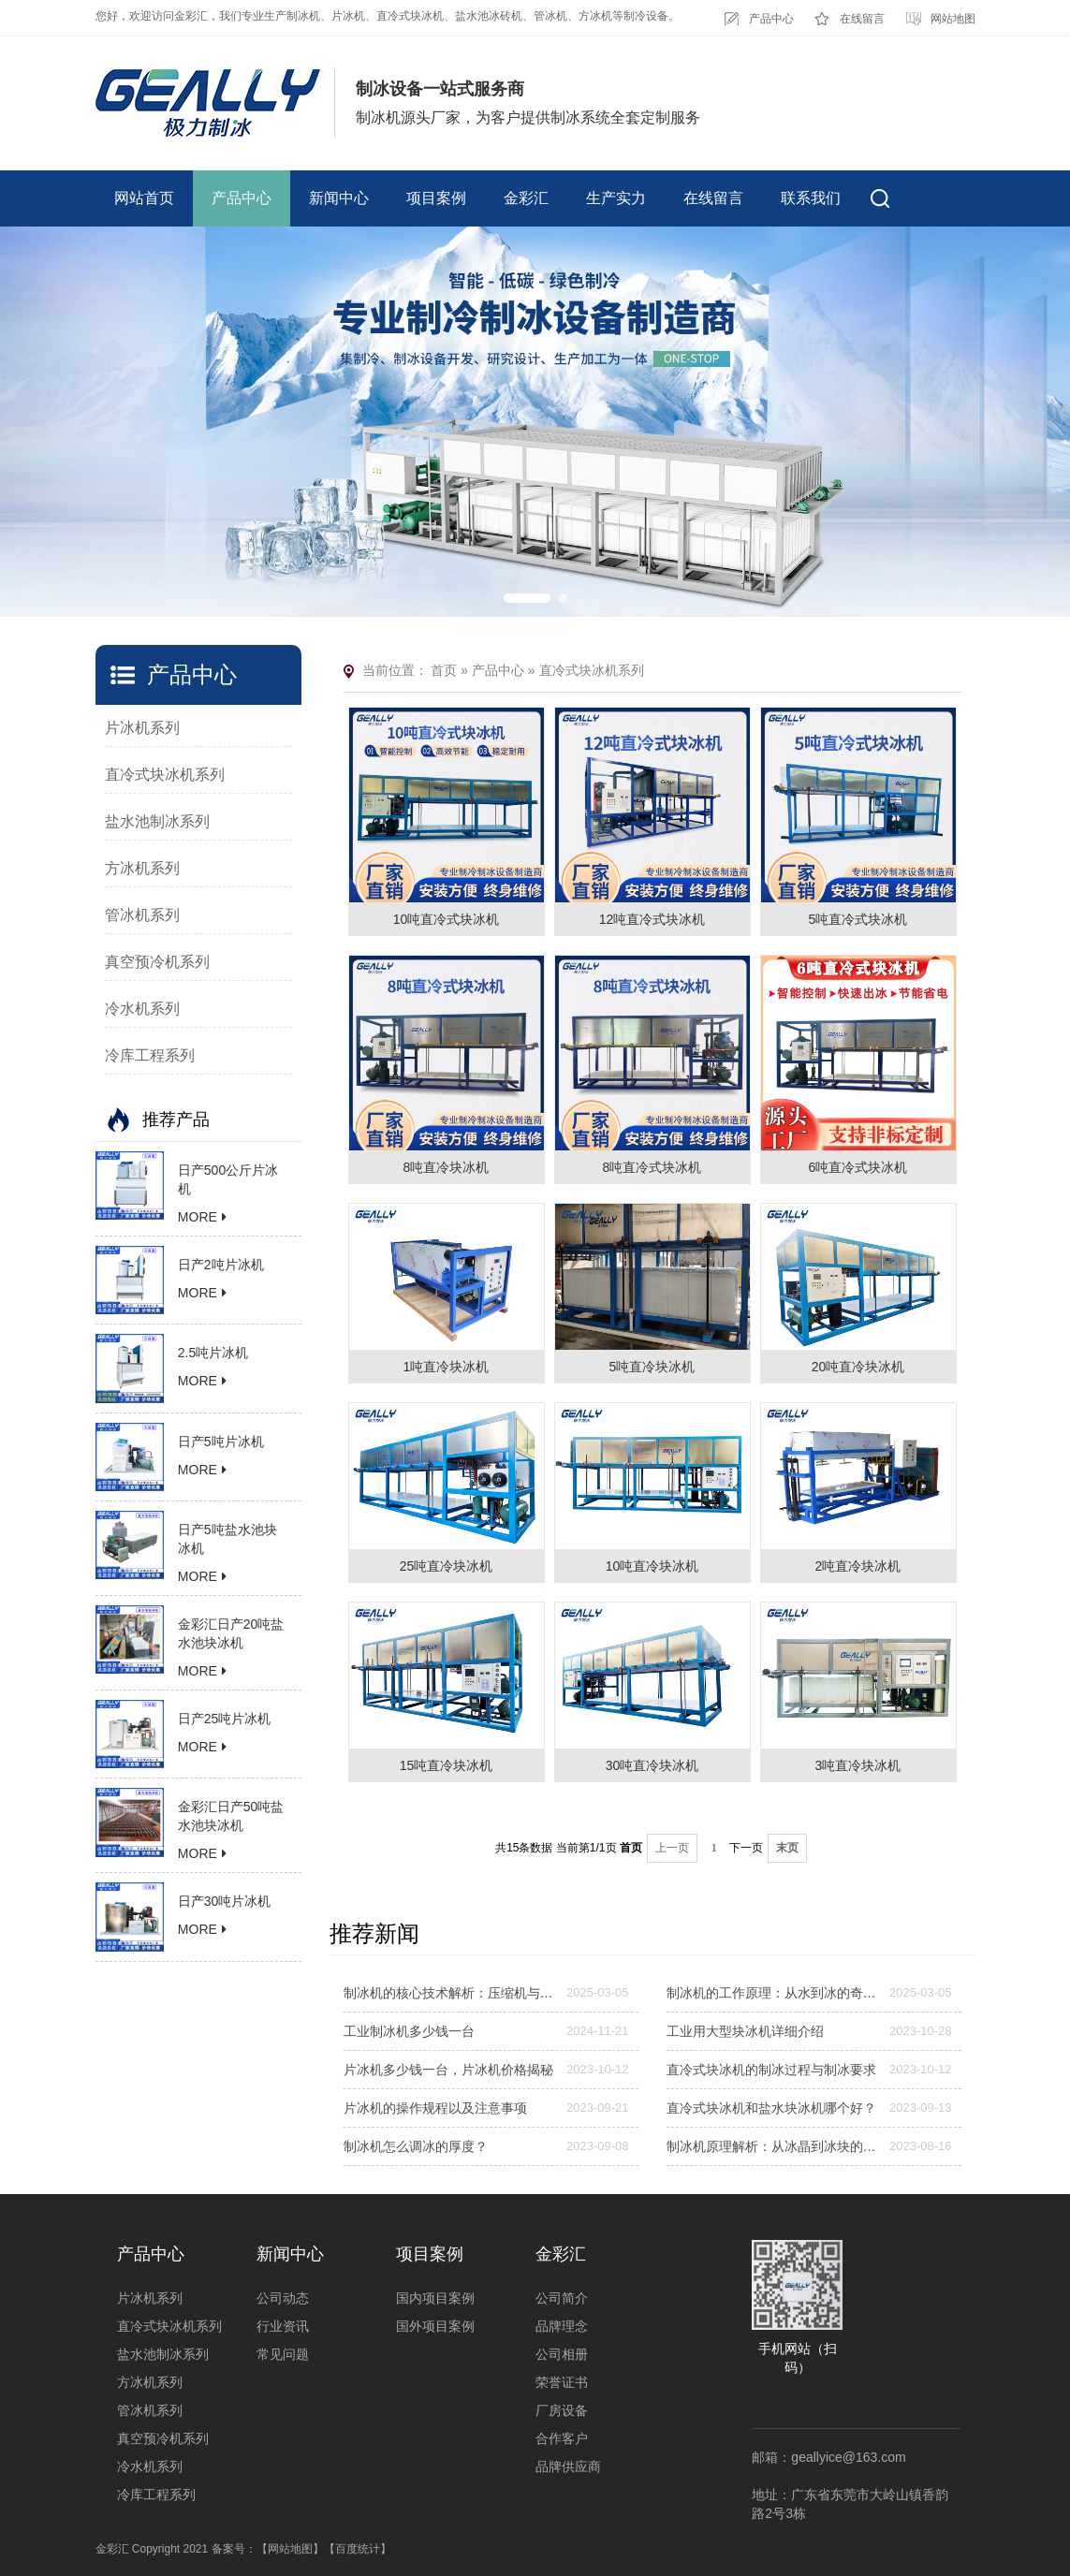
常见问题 (283, 2354)
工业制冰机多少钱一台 (409, 2031)
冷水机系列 (142, 1009)
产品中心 (771, 18)
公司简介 (561, 2298)
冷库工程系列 (150, 1055)
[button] (527, 598)
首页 (444, 670)
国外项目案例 (435, 2326)
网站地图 (953, 18)
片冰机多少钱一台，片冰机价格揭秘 (448, 2069)
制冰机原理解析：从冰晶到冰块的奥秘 (772, 2146)
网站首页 (144, 198)
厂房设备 (561, 2410)
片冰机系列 (142, 728)
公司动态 (283, 2298)
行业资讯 (283, 2326)
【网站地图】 (290, 2548)
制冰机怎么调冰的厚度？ (416, 2146)
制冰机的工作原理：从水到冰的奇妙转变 (772, 1992)
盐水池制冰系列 (157, 821)
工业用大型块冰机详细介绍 (745, 2031)
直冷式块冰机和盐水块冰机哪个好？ (771, 2107)
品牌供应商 (568, 2466)
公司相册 (561, 2354)
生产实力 (616, 198)
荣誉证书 (561, 2382)
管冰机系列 (142, 915)
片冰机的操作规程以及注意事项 (435, 2107)
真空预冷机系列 (157, 962)
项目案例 (436, 198)
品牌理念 (561, 2326)
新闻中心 (339, 198)
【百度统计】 (357, 2548)
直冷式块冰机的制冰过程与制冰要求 (771, 2069)
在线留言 (862, 18)
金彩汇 (526, 198)
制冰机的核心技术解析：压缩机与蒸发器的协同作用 (449, 1992)
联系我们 (811, 198)
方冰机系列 (142, 868)
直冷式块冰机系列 (165, 775)
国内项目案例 (435, 2298)
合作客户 (561, 2438)
